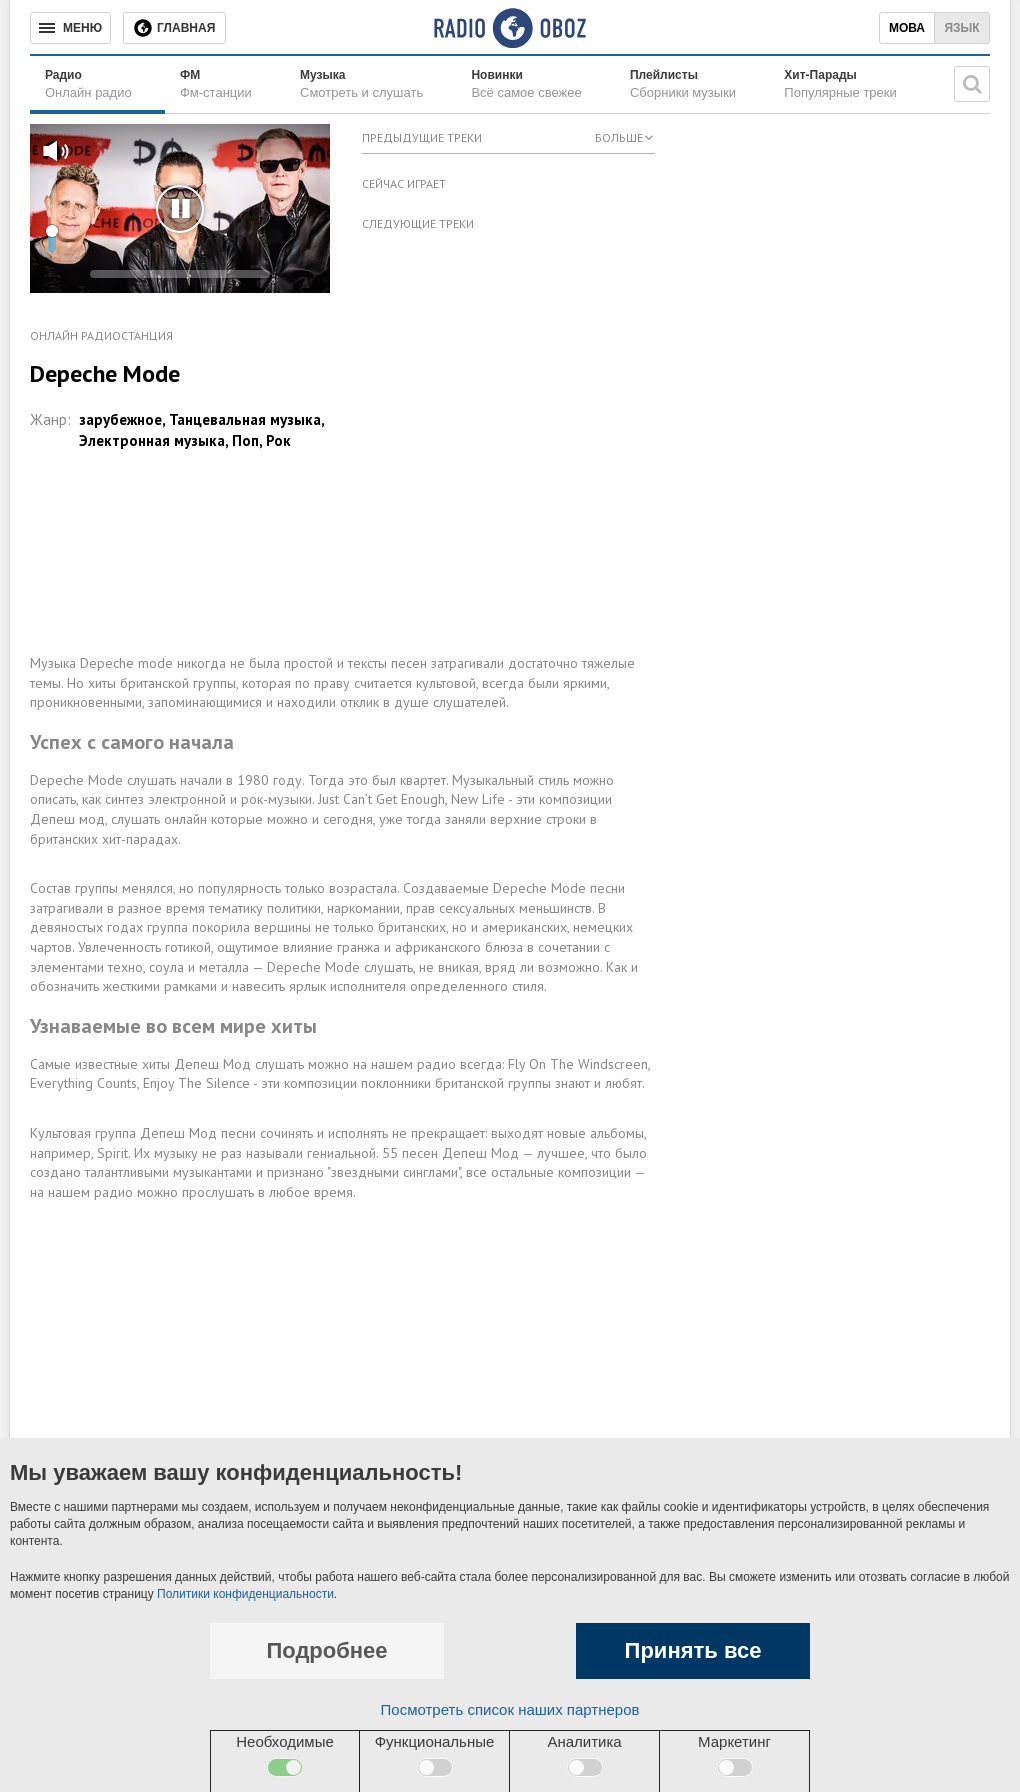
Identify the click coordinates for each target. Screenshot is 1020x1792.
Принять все (693, 1650)
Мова (907, 28)
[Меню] (70, 28)
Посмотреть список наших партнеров (510, 1709)
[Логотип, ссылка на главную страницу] (509, 28)
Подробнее (326, 1650)
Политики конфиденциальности (245, 1594)
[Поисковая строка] (972, 84)
